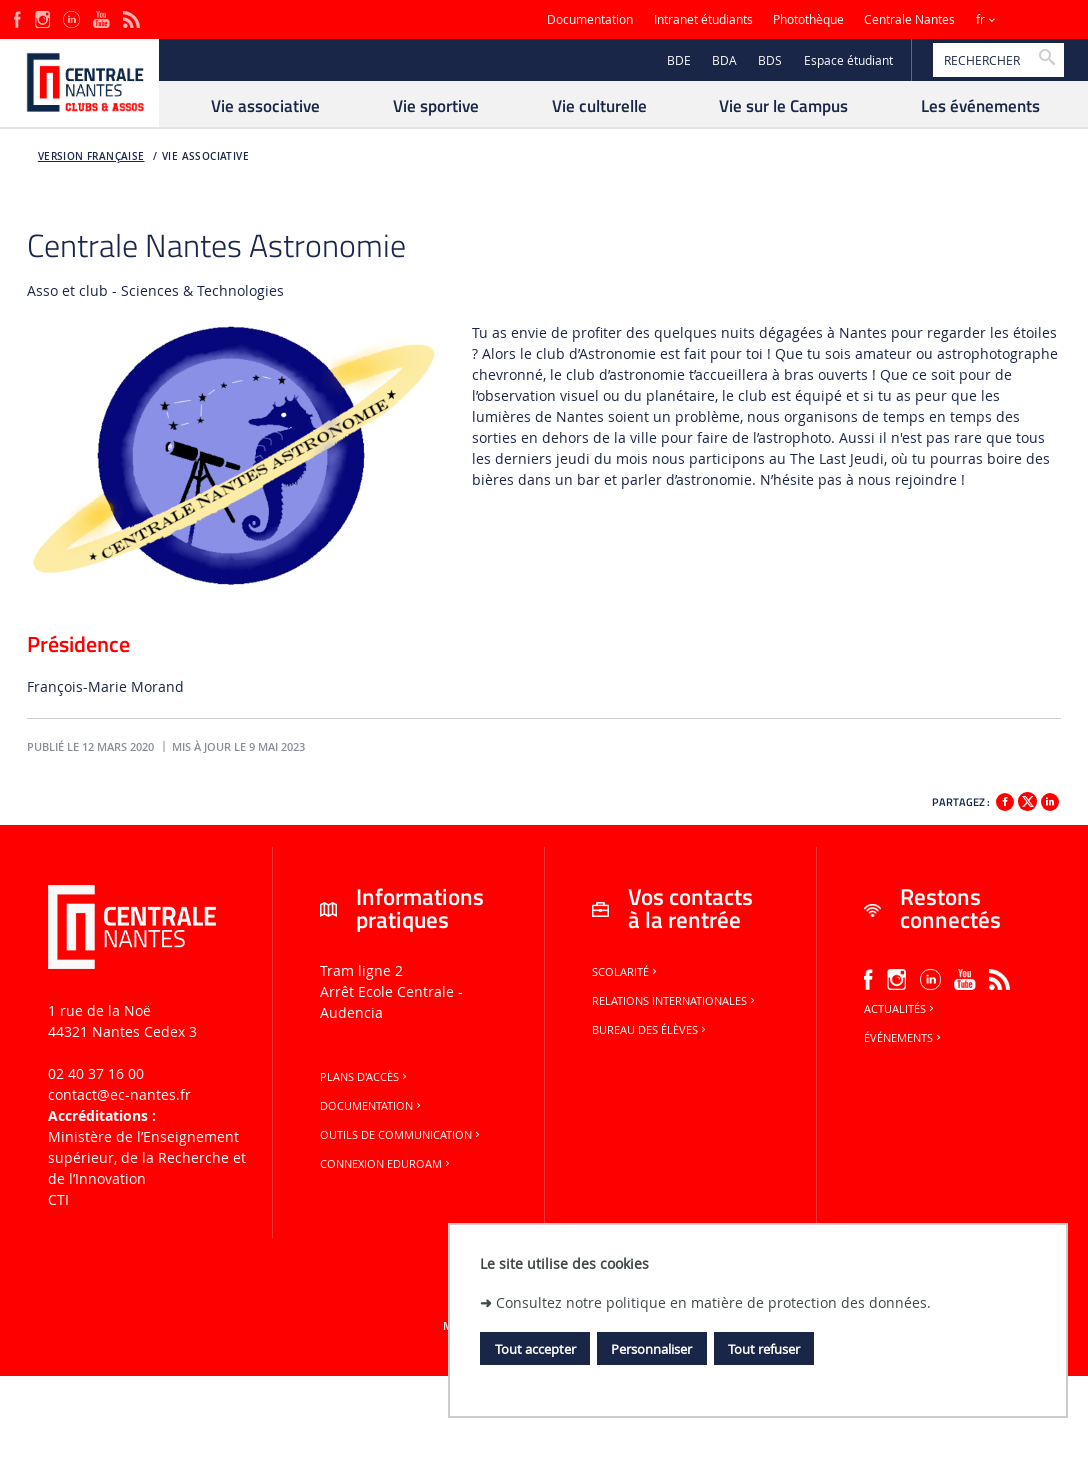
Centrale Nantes (909, 19)
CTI (58, 1199)
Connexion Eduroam (386, 1164)
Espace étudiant (848, 60)
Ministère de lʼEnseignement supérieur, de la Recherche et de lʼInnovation (147, 1157)
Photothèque (808, 19)
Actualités (900, 1009)
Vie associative (205, 156)
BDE (679, 60)
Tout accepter (535, 1349)
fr (980, 19)
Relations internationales (675, 1001)
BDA (724, 60)
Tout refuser (764, 1349)
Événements (904, 1038)
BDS (770, 60)
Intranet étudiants (703, 19)
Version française (91, 156)
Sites (1032, 19)
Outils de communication (401, 1135)
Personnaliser (651, 1349)
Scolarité (626, 972)
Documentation (590, 19)
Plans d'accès (365, 1077)
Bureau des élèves (650, 1030)
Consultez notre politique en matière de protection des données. (713, 1302)
